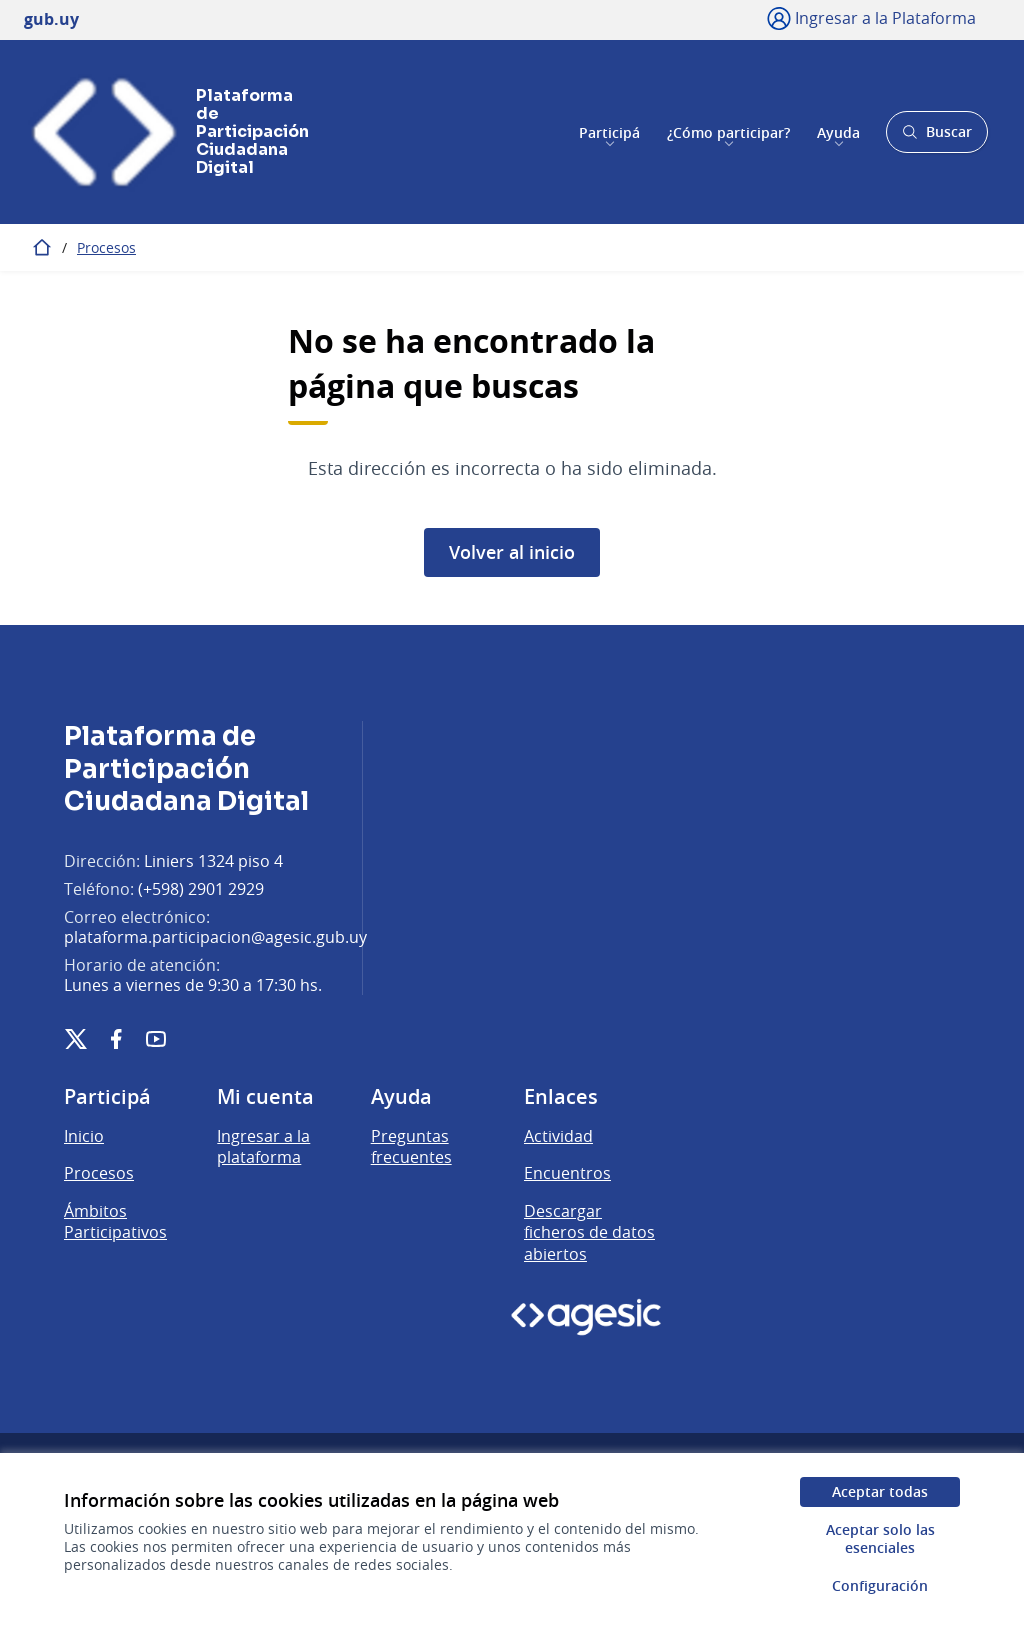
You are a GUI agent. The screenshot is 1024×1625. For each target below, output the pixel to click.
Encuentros (567, 1173)
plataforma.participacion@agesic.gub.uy (215, 937)
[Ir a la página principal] (154, 132)
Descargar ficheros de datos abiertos (589, 1232)
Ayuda (838, 131)
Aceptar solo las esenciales (880, 1538)
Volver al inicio (512, 552)
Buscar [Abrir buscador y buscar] (936, 137)
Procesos (106, 247)
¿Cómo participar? (728, 131)
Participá (609, 131)
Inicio (84, 1136)
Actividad (558, 1136)
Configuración (880, 1585)
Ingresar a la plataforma (263, 1147)
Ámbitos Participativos (115, 1222)
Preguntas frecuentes (411, 1147)
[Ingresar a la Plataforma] (871, 18)
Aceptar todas (880, 1491)
